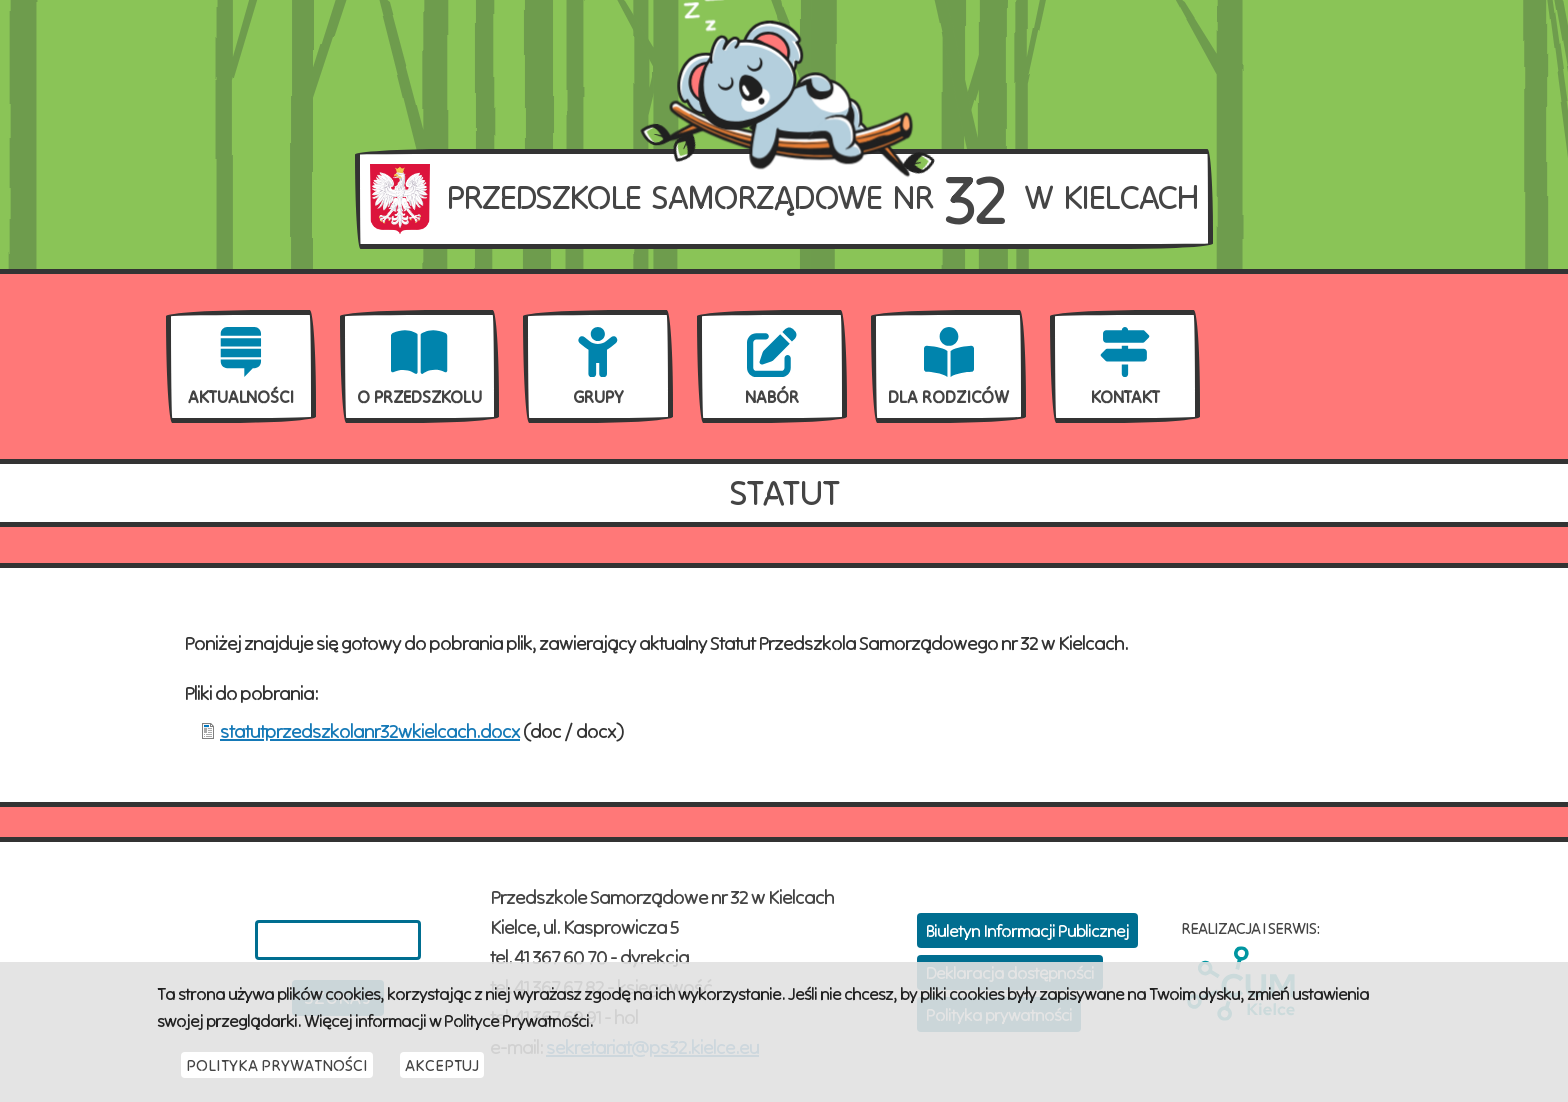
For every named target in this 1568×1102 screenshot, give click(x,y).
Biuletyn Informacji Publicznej (1027, 930)
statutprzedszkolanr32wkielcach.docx (370, 730)
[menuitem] (241, 366)
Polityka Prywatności (277, 1075)
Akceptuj (442, 1075)
